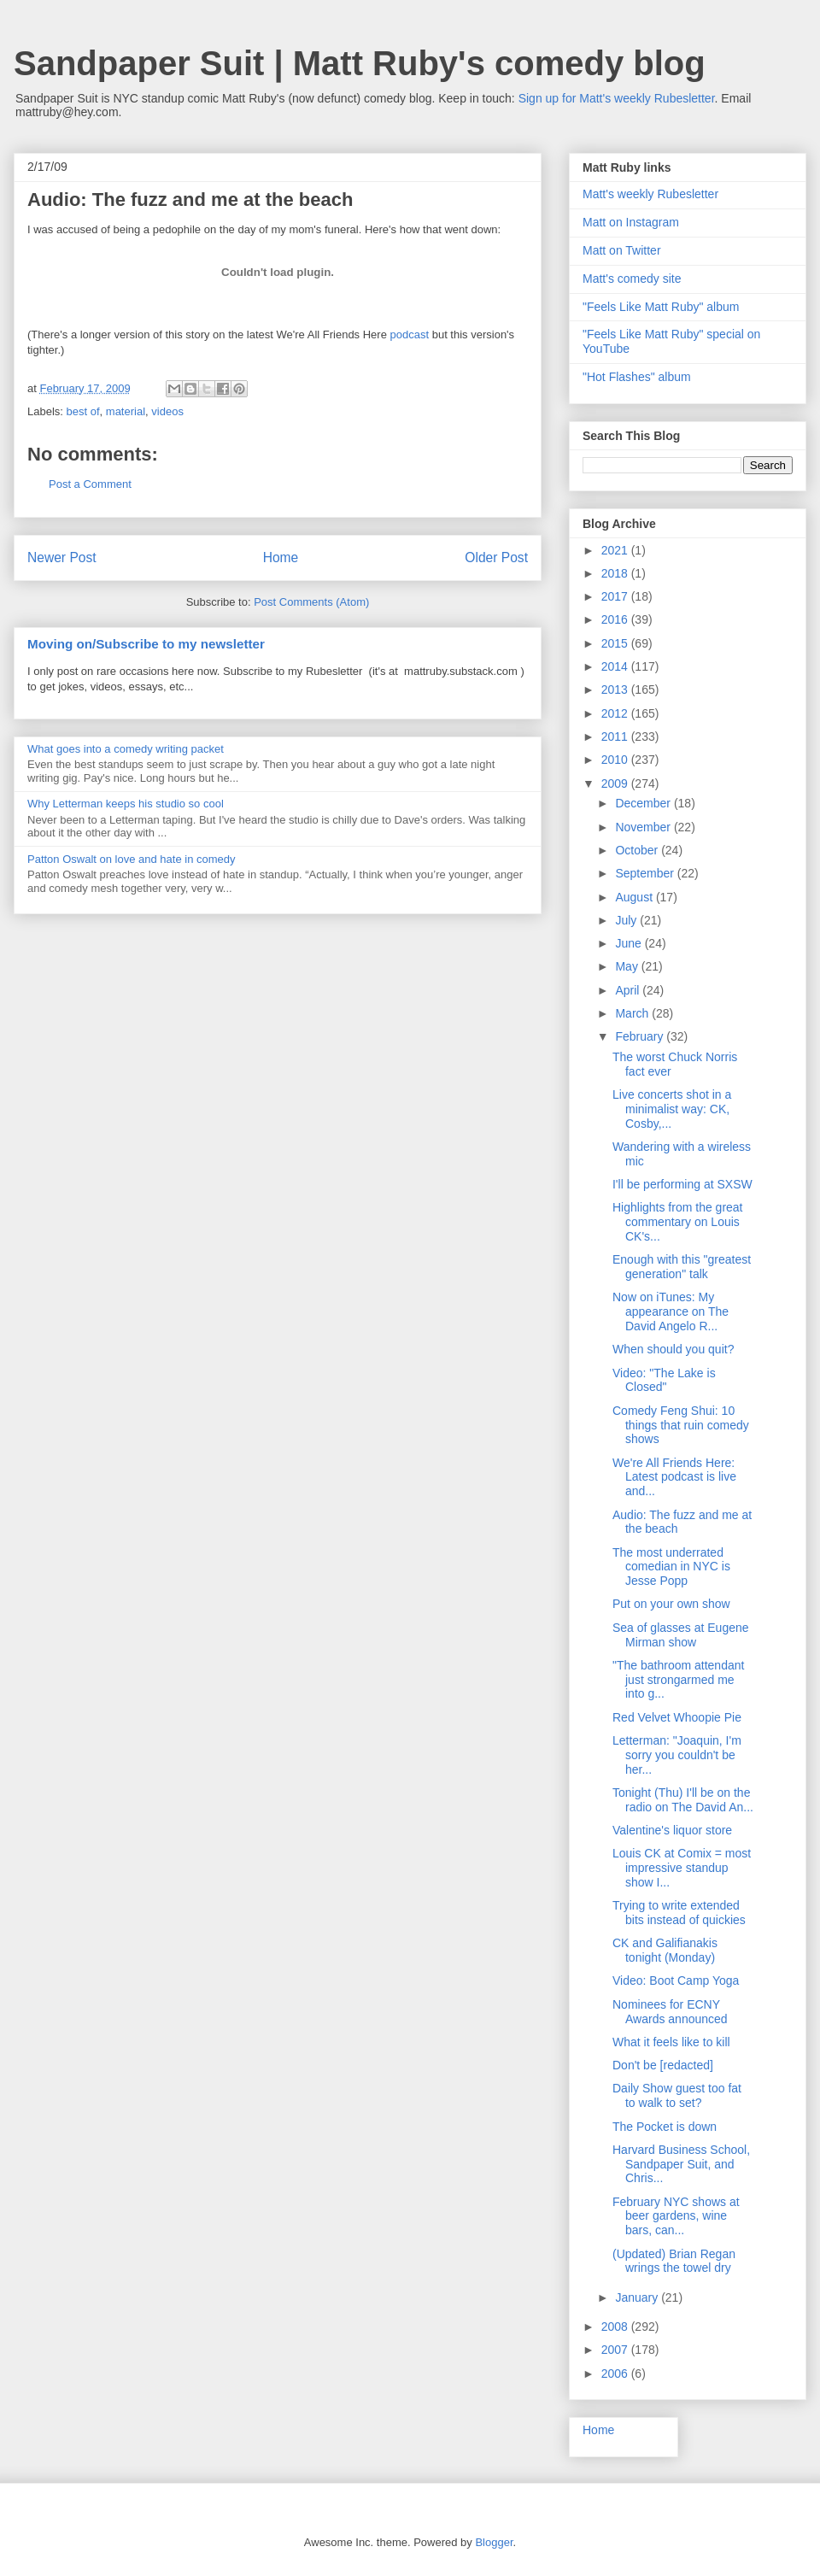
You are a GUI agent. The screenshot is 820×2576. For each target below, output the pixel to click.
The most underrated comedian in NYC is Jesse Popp (671, 1567)
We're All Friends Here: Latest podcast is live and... (674, 1477)
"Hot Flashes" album (637, 377)
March (633, 1013)
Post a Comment (90, 484)
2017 (616, 596)
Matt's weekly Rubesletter (650, 194)
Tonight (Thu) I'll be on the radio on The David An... (682, 1800)
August (635, 897)
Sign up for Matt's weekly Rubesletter (616, 98)
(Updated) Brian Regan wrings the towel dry (673, 2261)
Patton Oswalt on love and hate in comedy (131, 859)
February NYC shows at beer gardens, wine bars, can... (676, 2216)
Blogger (493, 2542)
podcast (410, 334)
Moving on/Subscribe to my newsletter (146, 644)
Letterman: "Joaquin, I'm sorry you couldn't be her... (676, 1755)
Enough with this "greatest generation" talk (681, 1267)
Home (281, 557)
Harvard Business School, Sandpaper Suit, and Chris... (681, 2164)
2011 (616, 736)
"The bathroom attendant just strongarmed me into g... (678, 1679)
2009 (616, 783)
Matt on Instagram (631, 222)
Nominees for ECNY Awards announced (670, 2012)
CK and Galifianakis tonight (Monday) (665, 1950)
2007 (616, 2349)
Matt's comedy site (632, 278)
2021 (616, 550)
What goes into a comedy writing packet (125, 748)
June (629, 943)
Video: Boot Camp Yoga (675, 1980)
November (644, 827)
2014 (616, 666)
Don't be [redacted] (662, 2065)
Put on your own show (671, 1604)
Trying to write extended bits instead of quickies (679, 1912)
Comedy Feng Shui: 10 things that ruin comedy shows (680, 1425)
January (638, 2297)
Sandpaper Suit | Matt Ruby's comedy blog (360, 63)
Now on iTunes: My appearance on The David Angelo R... (670, 1311)
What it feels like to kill (671, 2042)
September (645, 873)
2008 (616, 2326)
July (627, 920)
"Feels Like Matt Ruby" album (661, 307)
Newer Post (62, 557)
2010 (616, 759)
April (628, 990)
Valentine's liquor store (672, 1830)
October (638, 850)
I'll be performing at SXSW (682, 1184)
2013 (616, 689)
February (640, 1036)
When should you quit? (673, 1349)
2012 (616, 713)
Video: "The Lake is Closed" (664, 1380)
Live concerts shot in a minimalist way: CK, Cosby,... (671, 1109)
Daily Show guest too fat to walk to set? (676, 2095)
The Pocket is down (664, 2126)
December (644, 803)
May (628, 966)
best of (83, 411)
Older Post (496, 557)
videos (167, 411)
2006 (616, 2373)
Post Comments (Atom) (311, 602)
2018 (616, 573)
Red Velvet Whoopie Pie (676, 1717)
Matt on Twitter (622, 250)
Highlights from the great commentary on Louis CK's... (677, 1221)
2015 (616, 643)
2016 (616, 619)
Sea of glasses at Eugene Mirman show (680, 1635)
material (125, 411)
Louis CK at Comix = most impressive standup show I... (681, 1867)
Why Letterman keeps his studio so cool (125, 803)
